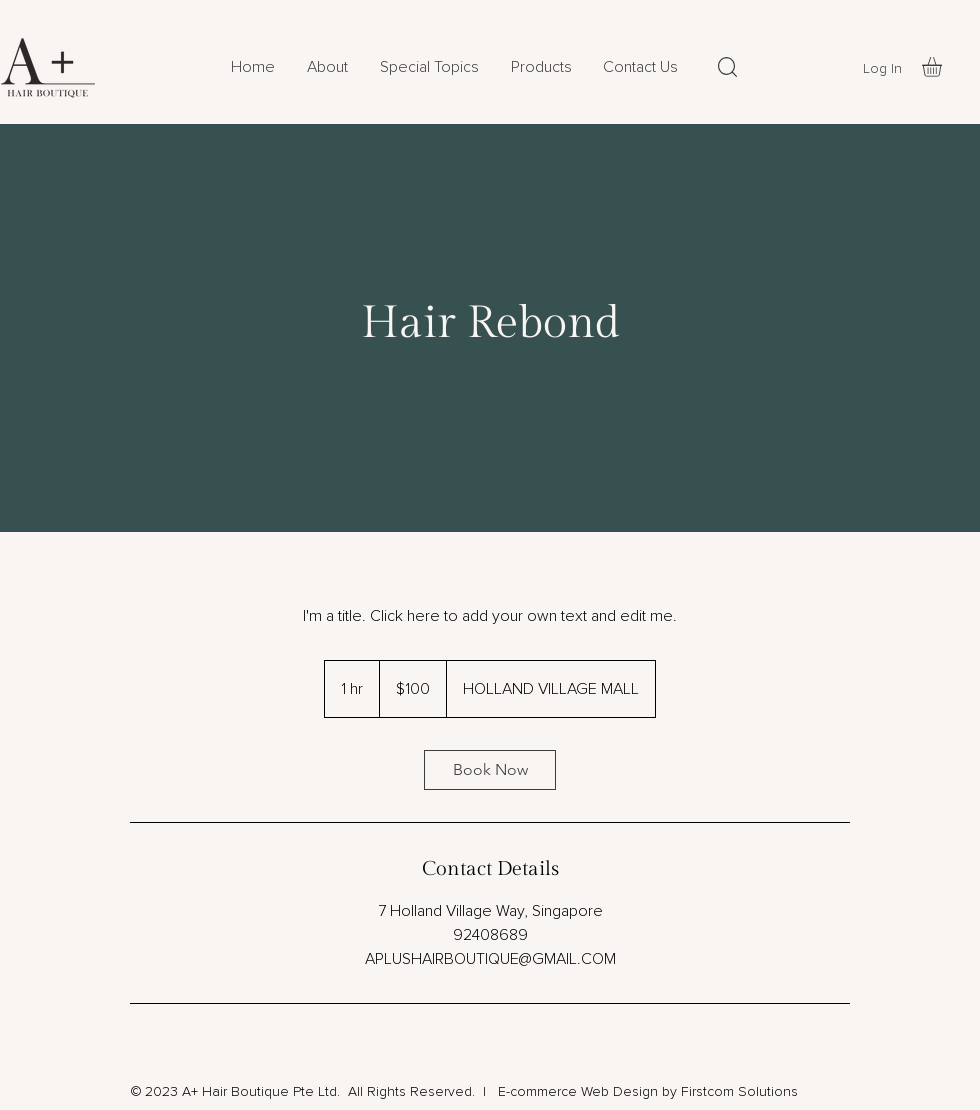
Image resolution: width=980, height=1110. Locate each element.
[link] (490, 770)
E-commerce (535, 1092)
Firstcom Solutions (739, 1092)
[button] (541, 67)
